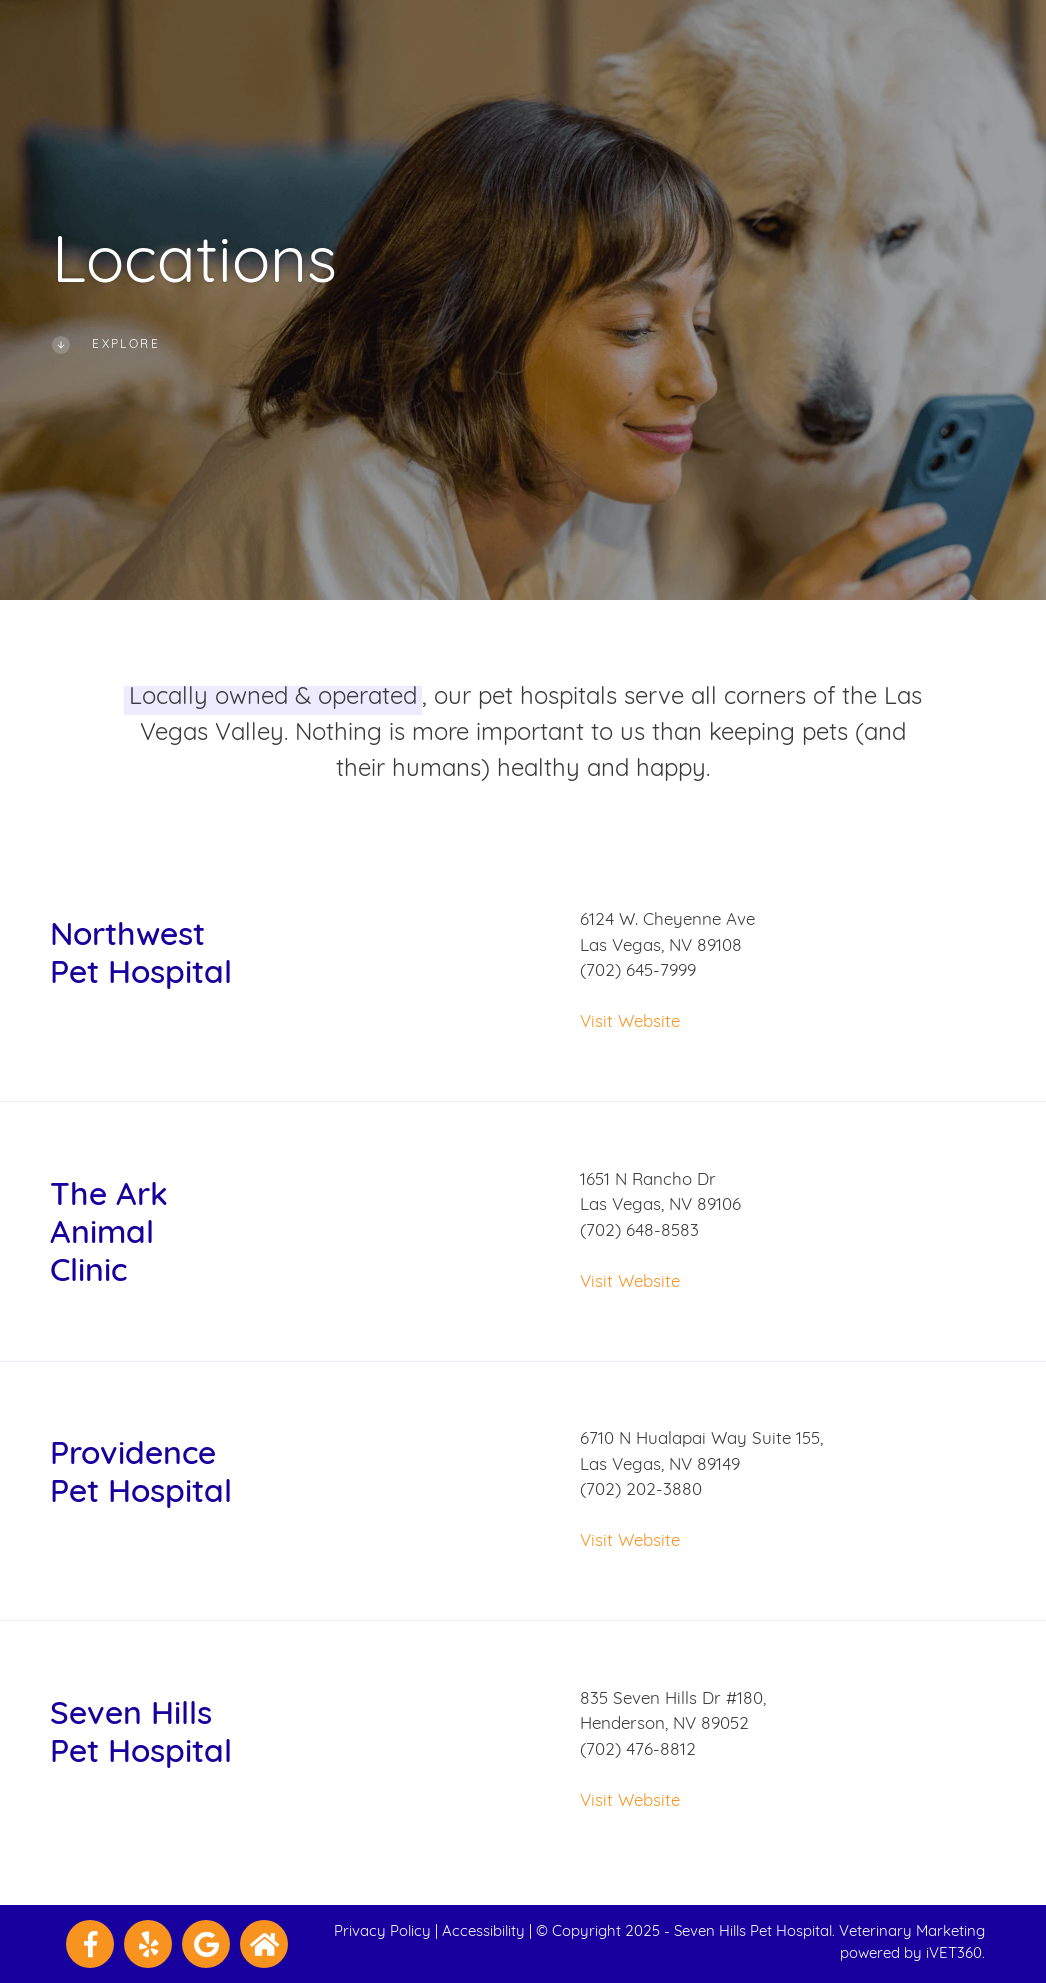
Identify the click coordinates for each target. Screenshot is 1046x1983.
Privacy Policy (382, 1932)
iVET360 (954, 1954)
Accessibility (483, 1932)
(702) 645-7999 (638, 971)
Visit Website (630, 1022)
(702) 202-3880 (641, 1490)
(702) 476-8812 (638, 1750)
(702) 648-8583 (639, 1231)
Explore (106, 345)
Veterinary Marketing (912, 1932)
